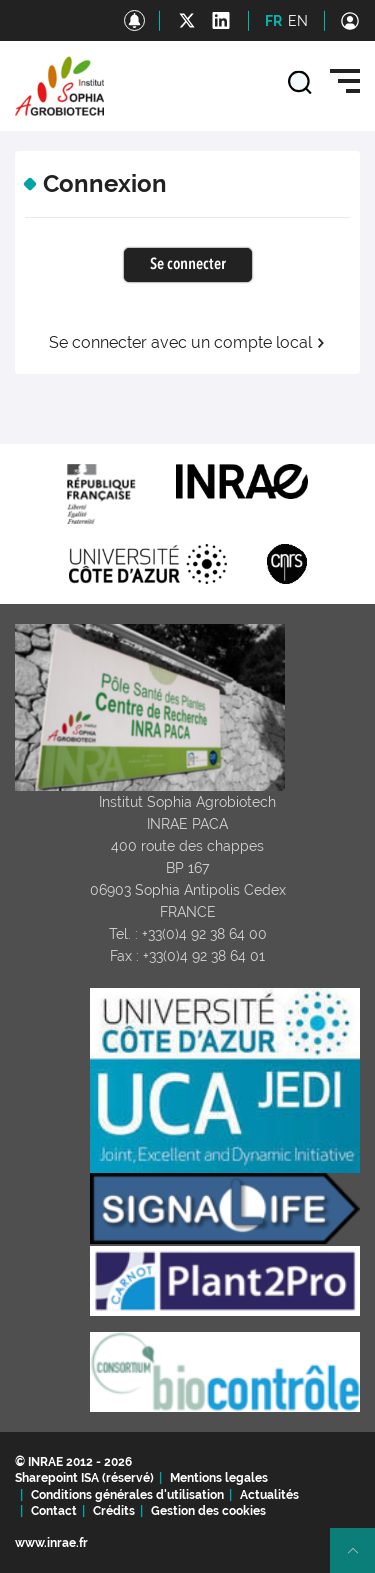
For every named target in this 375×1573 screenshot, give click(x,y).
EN (298, 21)
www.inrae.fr (51, 1543)
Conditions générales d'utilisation (127, 1495)
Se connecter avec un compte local (187, 343)
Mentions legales (219, 1478)
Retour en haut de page (361, 1559)
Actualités (269, 1495)
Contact (54, 1511)
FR (273, 21)
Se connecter (188, 265)
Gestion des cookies (208, 1511)
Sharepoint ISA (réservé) (84, 1478)
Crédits (114, 1511)
